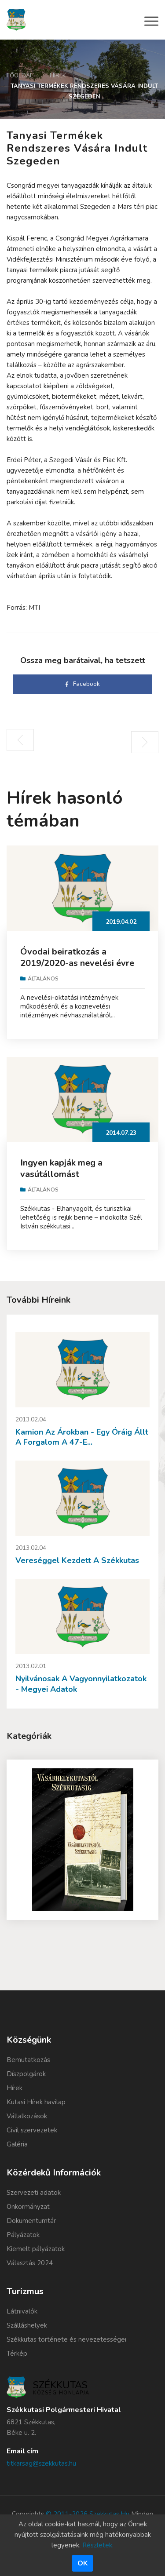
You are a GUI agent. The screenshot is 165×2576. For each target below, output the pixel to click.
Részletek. (98, 2545)
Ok (82, 2563)
